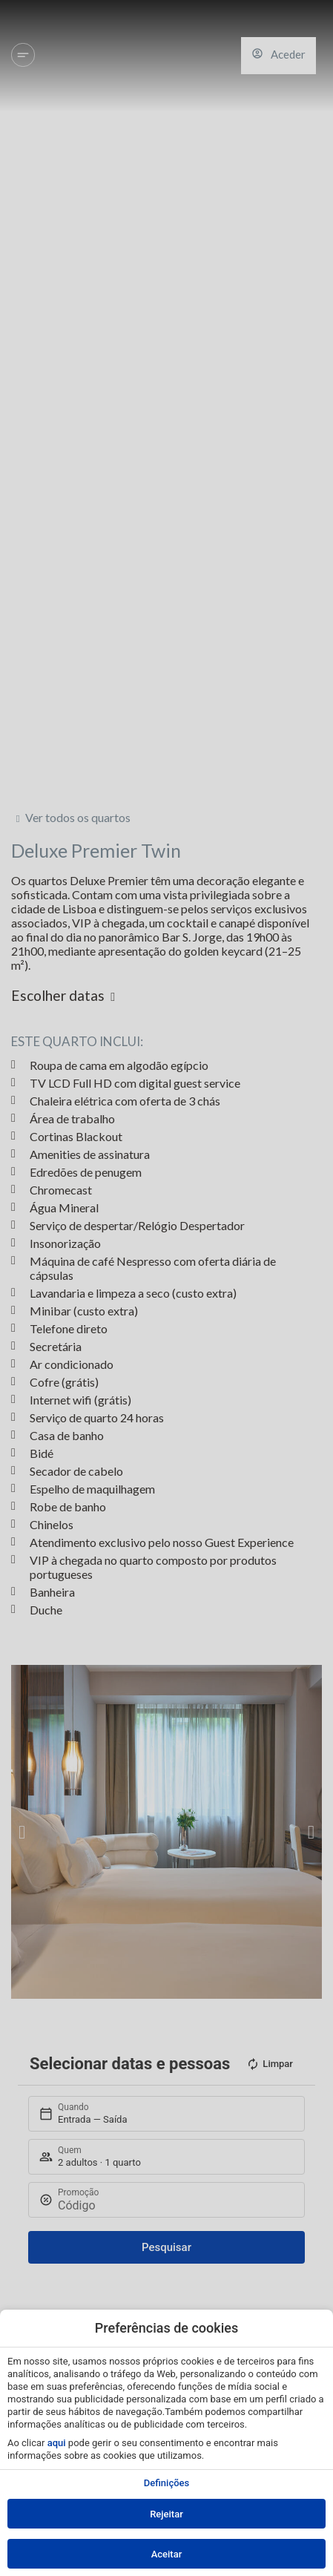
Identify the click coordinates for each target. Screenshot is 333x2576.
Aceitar (166, 2554)
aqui (56, 2442)
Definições (166, 2482)
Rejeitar (166, 2514)
